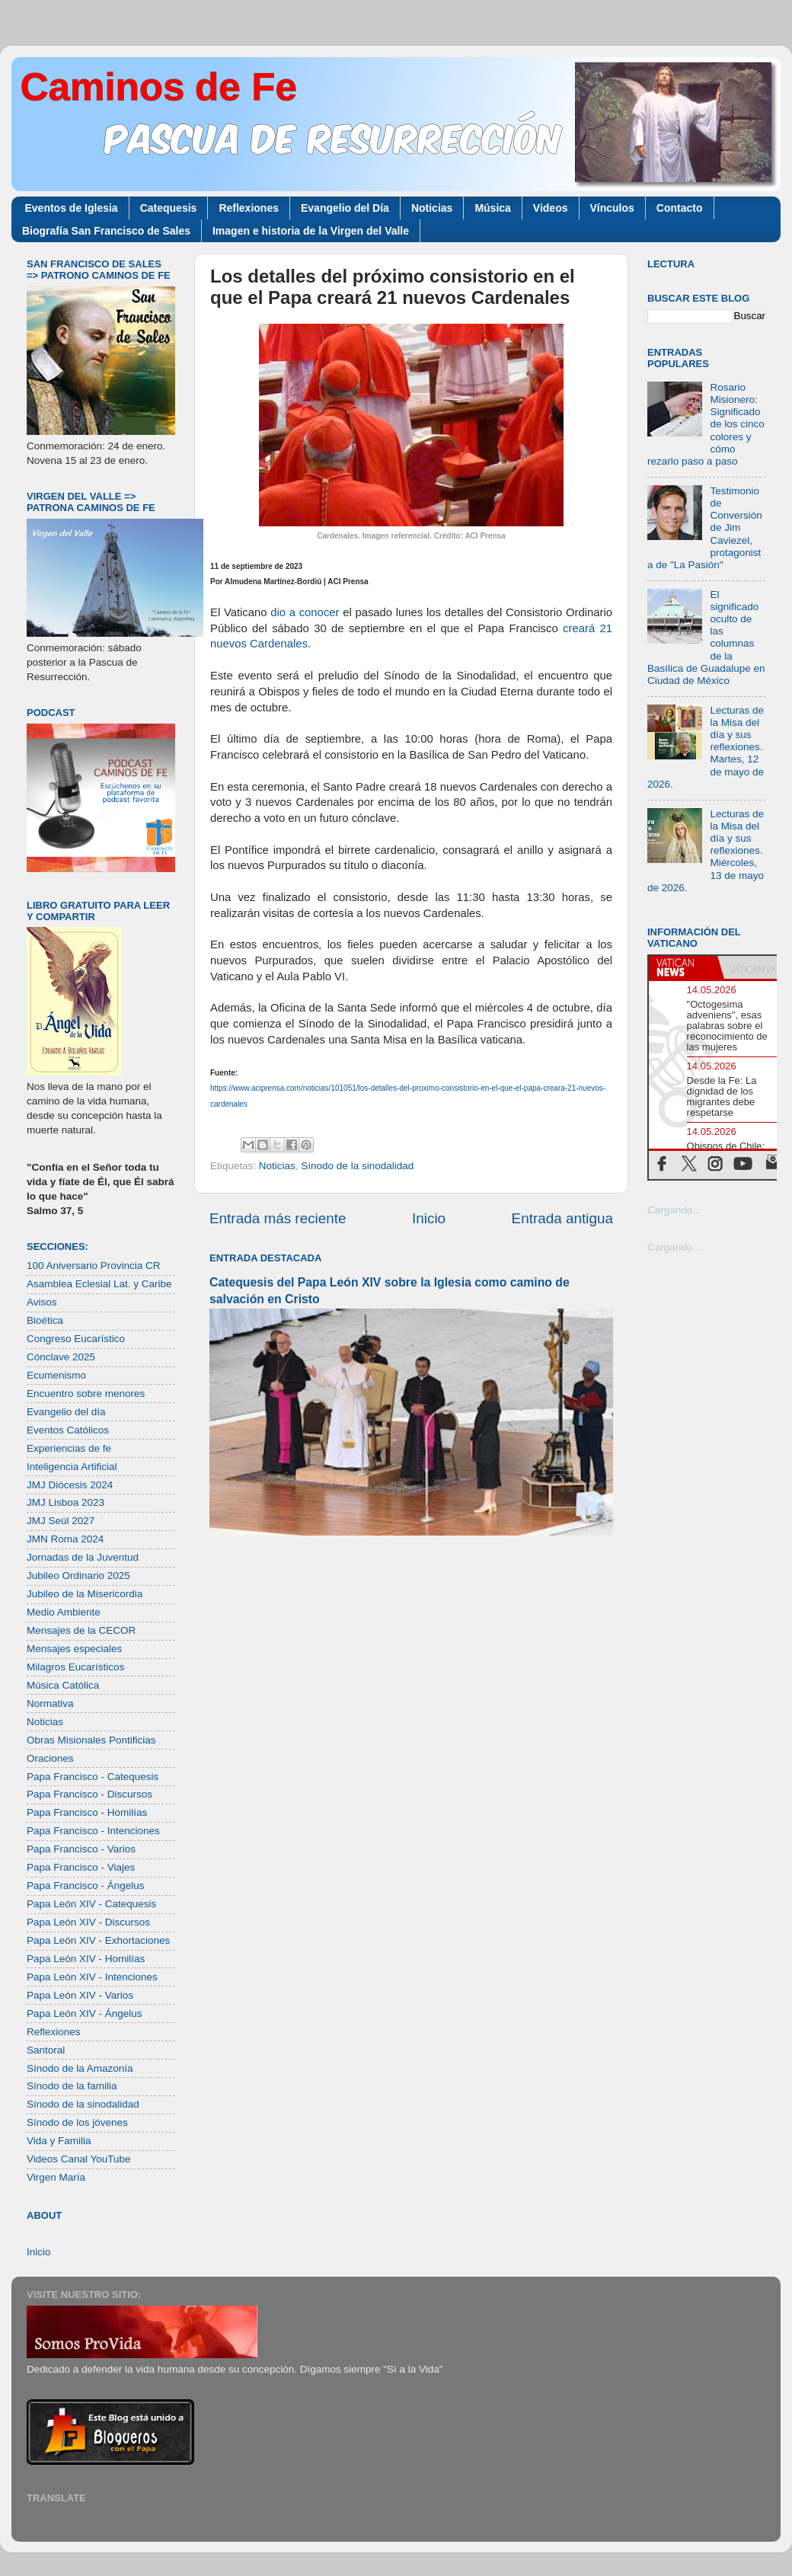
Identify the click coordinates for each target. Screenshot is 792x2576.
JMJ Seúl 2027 (60, 1520)
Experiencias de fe (69, 1448)
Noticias (431, 208)
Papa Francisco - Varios (81, 1849)
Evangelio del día (66, 1411)
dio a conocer (304, 612)
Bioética (45, 1320)
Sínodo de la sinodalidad (357, 1165)
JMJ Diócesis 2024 (70, 1485)
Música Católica (63, 1685)
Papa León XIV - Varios (80, 1995)
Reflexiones (249, 208)
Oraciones (50, 1758)
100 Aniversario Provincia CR (94, 1265)
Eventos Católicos (68, 1430)
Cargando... (674, 1210)
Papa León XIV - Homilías (86, 1958)
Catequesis (168, 208)
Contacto (679, 208)
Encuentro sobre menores (86, 1393)
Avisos (42, 1302)
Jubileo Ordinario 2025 (78, 1575)
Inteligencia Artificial (72, 1466)
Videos (550, 208)
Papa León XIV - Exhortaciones (98, 1940)
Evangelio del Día (345, 208)
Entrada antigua (562, 1218)
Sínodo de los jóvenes (77, 2122)
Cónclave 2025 (61, 1357)
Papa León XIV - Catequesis (91, 1904)
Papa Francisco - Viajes (81, 1867)
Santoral (46, 2050)
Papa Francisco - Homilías (87, 1812)
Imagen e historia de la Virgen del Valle (310, 231)
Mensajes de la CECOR (81, 1630)
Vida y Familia (59, 2140)
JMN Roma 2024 (65, 1539)
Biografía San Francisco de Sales (106, 231)
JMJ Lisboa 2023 (65, 1502)
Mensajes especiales (74, 1648)
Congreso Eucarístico (76, 1338)
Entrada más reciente (277, 1218)
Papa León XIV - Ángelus (84, 2013)
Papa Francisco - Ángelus (86, 1885)
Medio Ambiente (64, 1612)
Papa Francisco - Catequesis (92, 1776)
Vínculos (612, 208)
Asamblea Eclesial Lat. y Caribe (99, 1284)
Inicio (429, 1218)
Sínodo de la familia (72, 2086)
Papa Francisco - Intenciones (93, 1830)
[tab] (683, 967)
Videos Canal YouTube (79, 2159)
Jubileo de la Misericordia (84, 1594)
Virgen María (56, 2177)
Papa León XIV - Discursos (88, 1922)
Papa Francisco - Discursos (89, 1794)
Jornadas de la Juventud (83, 1557)
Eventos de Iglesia (71, 208)
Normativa (50, 1703)
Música (492, 208)
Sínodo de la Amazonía (80, 2068)
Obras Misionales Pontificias (91, 1740)
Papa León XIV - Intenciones (92, 1977)
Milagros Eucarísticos (75, 1667)
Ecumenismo (56, 1375)
